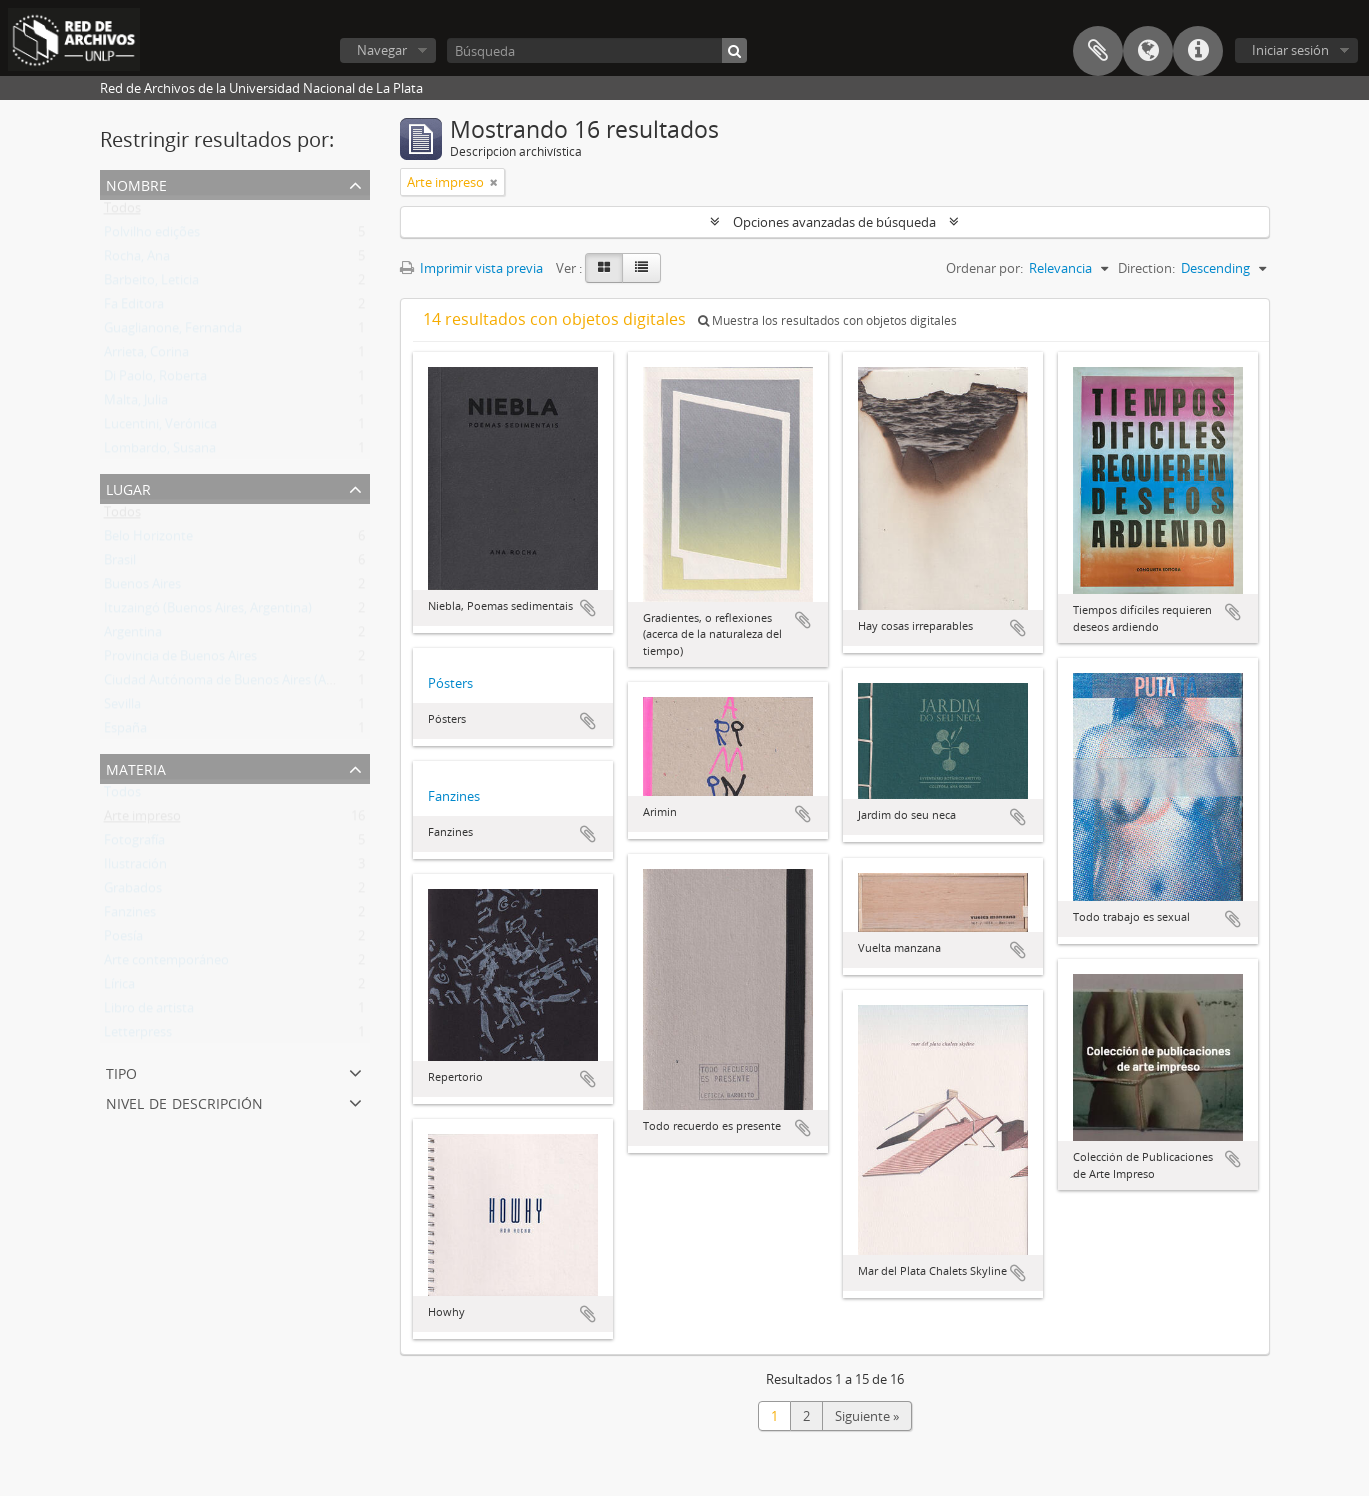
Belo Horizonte (148, 540)
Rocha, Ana (137, 260)
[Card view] (604, 268)
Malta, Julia (136, 404)
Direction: (1146, 268)
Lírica (119, 988)
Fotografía (134, 844)
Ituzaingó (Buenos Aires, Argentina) (208, 612)
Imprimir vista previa (471, 268)
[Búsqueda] (597, 50)
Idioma (1148, 51)
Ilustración (135, 868)
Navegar (382, 50)
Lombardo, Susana (160, 452)
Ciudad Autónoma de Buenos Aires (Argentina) (242, 684)
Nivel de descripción (184, 1101)
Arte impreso (142, 820)
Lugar (128, 487)
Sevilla (122, 708)
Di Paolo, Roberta (155, 380)
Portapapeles (1098, 51)
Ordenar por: (984, 268)
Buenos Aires (142, 588)
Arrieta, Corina (146, 356)
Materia (136, 767)
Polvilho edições (152, 236)
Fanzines (130, 916)
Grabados (133, 892)
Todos (122, 212)
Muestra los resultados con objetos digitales (827, 320)
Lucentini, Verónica (160, 428)
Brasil (120, 564)
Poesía (123, 940)
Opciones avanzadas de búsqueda (834, 222)
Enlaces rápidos (1198, 51)
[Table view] (641, 268)
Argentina (133, 636)
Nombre (136, 183)
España (125, 732)
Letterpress (138, 1036)
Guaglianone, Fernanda (173, 332)
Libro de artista (149, 1012)
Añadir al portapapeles (588, 608)
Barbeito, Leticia (151, 284)
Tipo (121, 1071)
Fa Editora (134, 308)
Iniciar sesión (1290, 50)
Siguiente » (867, 1416)
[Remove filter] (494, 182)
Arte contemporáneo (166, 964)
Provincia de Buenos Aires (180, 660)
